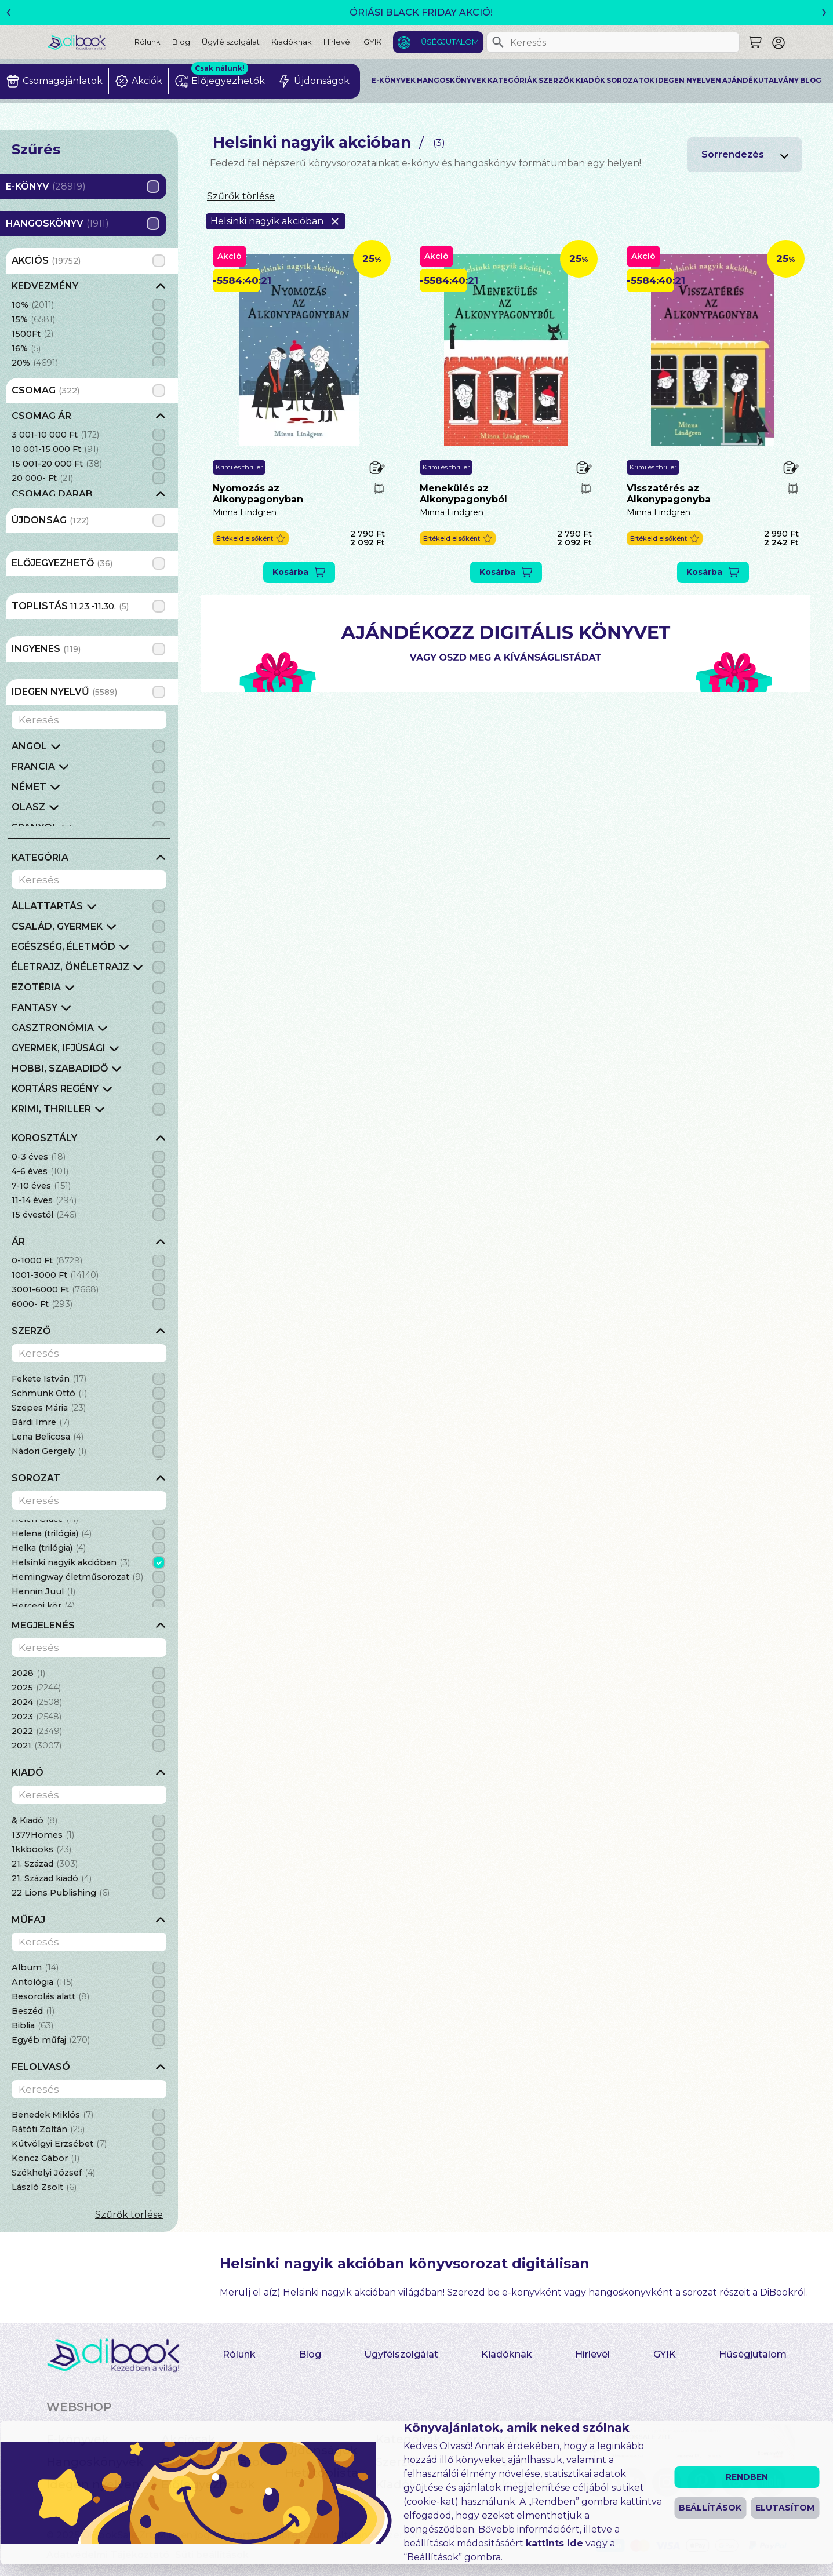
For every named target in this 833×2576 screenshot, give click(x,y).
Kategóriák (512, 80)
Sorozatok (630, 80)
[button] (251, 538)
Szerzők (556, 80)
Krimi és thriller (239, 467)
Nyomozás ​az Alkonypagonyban (258, 494)
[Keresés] (498, 42)
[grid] (89, 322)
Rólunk (147, 41)
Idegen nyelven (688, 80)
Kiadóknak (291, 41)
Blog (181, 41)
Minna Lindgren (245, 512)
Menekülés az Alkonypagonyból (463, 494)
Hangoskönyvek (451, 80)
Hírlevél (337, 41)
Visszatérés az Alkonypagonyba (669, 494)
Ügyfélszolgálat (231, 41)
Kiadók (590, 80)
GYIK (372, 41)
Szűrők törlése (129, 2214)
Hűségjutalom (447, 41)
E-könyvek (394, 80)
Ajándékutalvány (760, 80)
